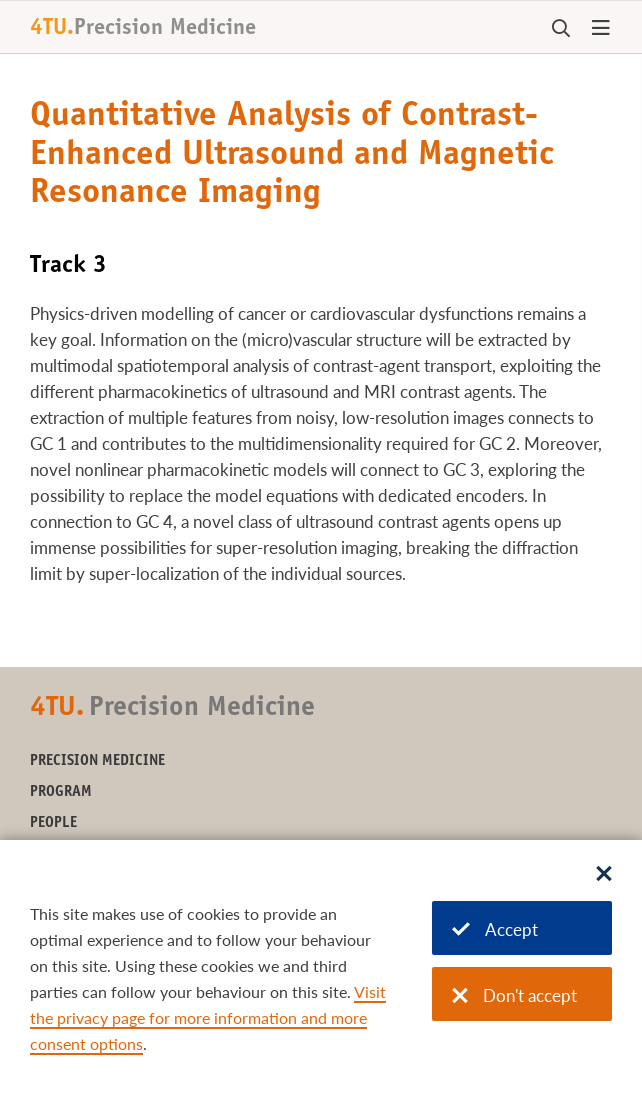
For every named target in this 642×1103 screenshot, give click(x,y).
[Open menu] (601, 29)
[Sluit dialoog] (604, 875)
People (53, 823)
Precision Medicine (97, 761)
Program (61, 792)
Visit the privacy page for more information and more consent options (208, 1017)
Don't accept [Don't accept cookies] (514, 995)
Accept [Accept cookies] (495, 929)
